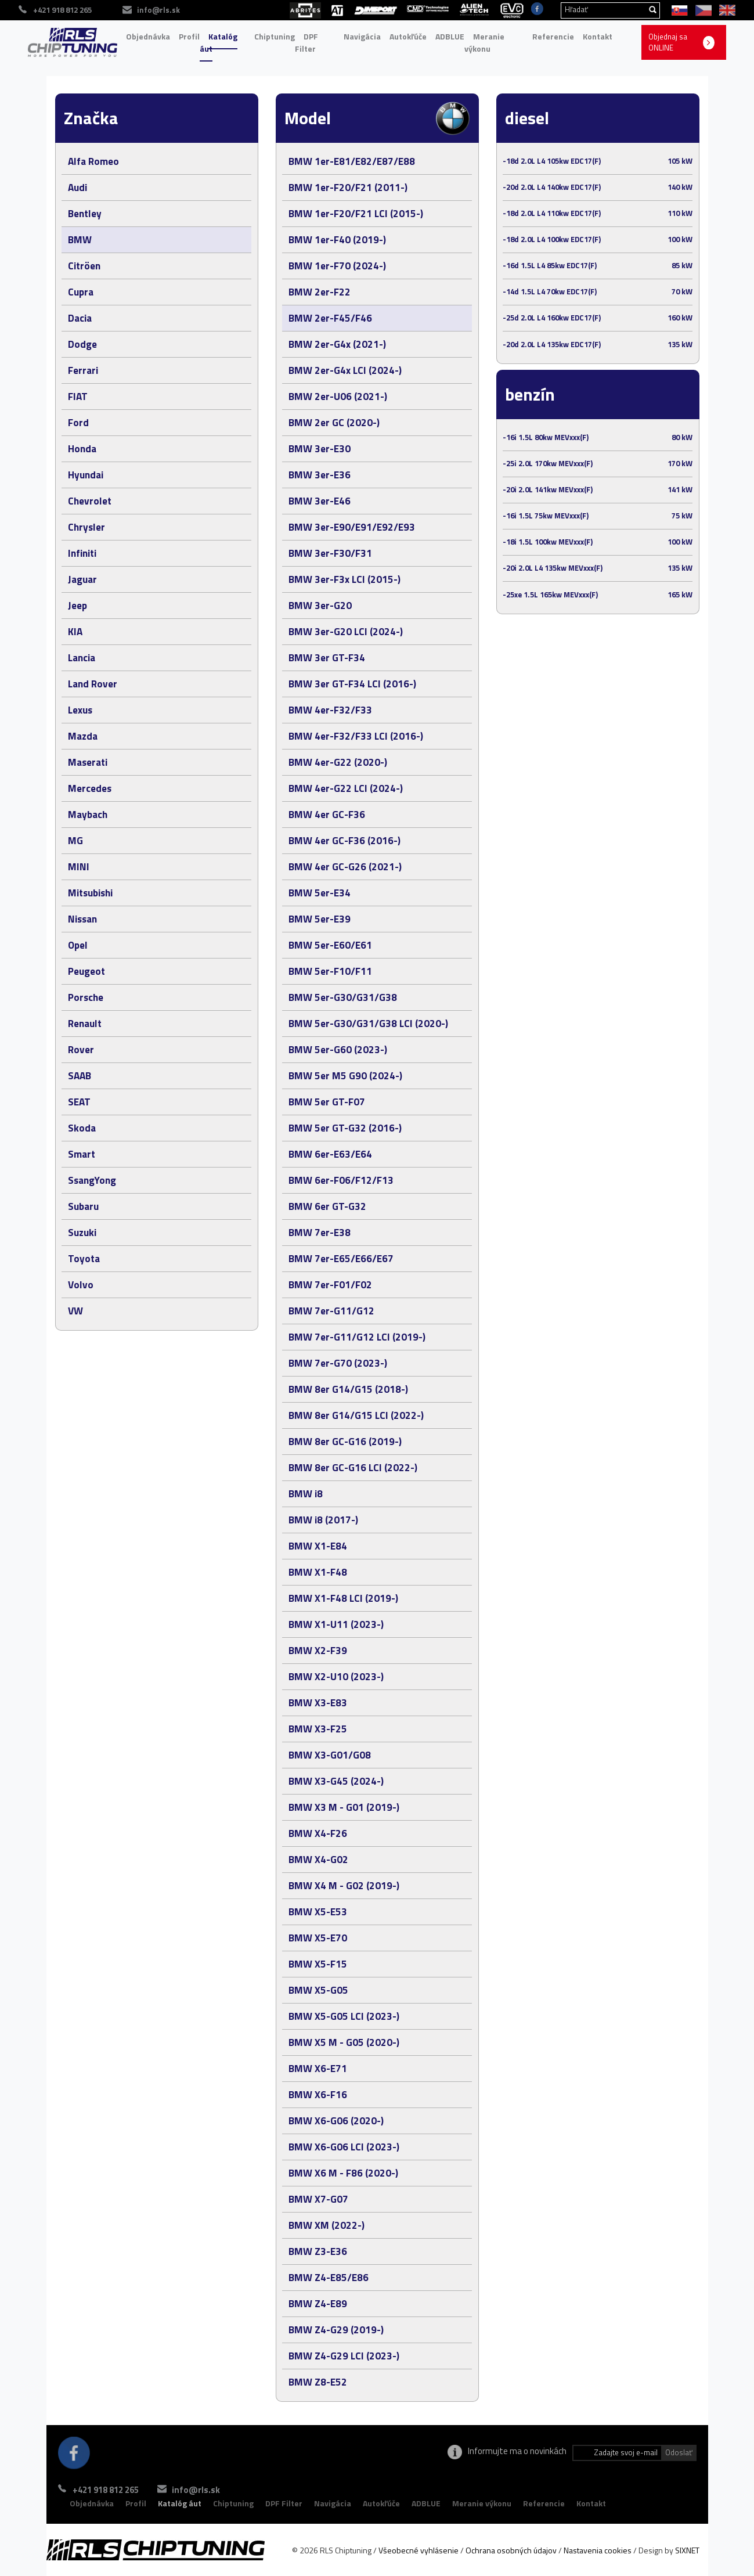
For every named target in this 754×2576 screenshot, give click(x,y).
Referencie (553, 36)
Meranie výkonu (484, 42)
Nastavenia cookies (598, 2550)
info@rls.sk (208, 2489)
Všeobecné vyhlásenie (418, 2550)
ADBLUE (449, 36)
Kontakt (597, 36)
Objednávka (148, 36)
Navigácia (362, 36)
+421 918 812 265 (106, 2489)
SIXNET (687, 2550)
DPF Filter (306, 42)
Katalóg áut (218, 42)
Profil (189, 36)
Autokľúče (408, 36)
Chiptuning (274, 36)
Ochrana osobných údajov (511, 2550)
